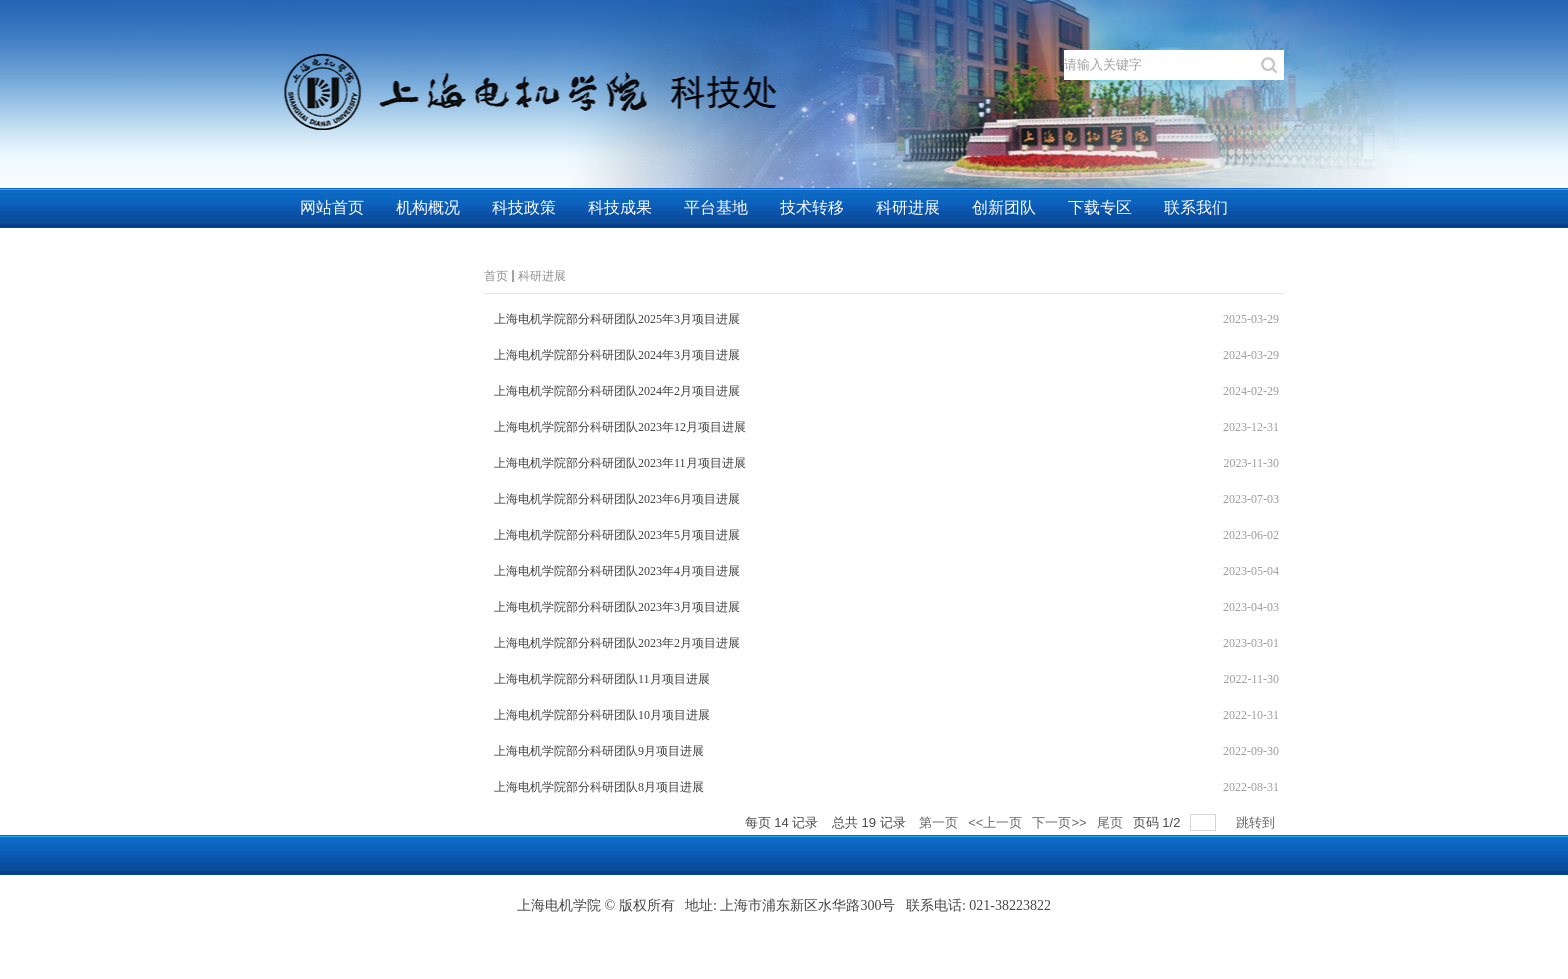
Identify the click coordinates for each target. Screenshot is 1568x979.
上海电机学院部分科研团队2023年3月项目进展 (617, 607)
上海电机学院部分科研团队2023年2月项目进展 (617, 643)
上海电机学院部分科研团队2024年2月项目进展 (617, 391)
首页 (496, 276)
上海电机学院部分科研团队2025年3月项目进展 (617, 319)
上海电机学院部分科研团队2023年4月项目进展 (617, 571)
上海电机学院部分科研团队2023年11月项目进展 (620, 463)
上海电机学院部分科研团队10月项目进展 (602, 715)
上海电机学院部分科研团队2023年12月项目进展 (620, 427)
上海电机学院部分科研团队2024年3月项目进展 (617, 355)
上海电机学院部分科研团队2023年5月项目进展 (617, 535)
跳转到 (1257, 822)
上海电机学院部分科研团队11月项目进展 (602, 679)
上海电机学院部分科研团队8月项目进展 (599, 787)
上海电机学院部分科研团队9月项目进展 (599, 751)
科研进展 (542, 276)
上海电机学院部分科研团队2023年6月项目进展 (617, 499)
